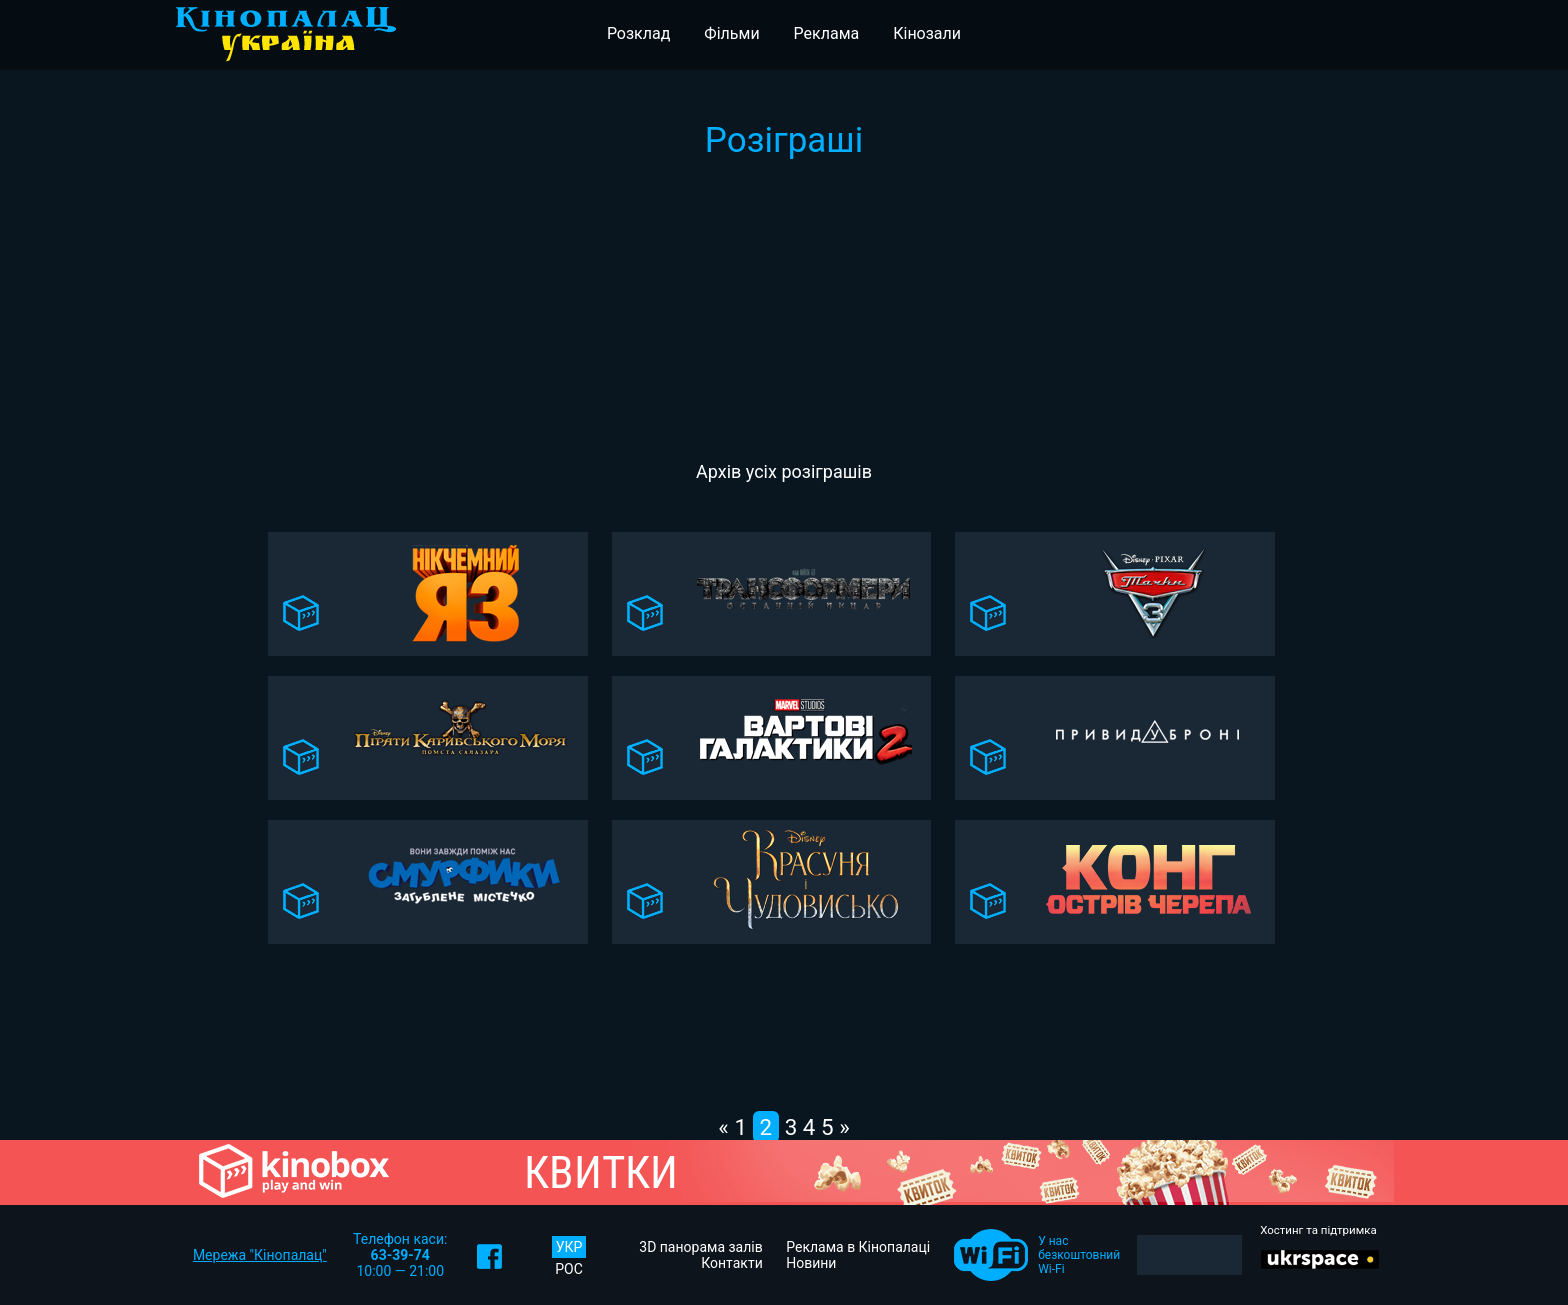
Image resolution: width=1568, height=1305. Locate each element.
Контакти (732, 1263)
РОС (569, 1269)
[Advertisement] (784, 311)
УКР (569, 1247)
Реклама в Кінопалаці (858, 1247)
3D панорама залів (700, 1247)
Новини (811, 1263)
